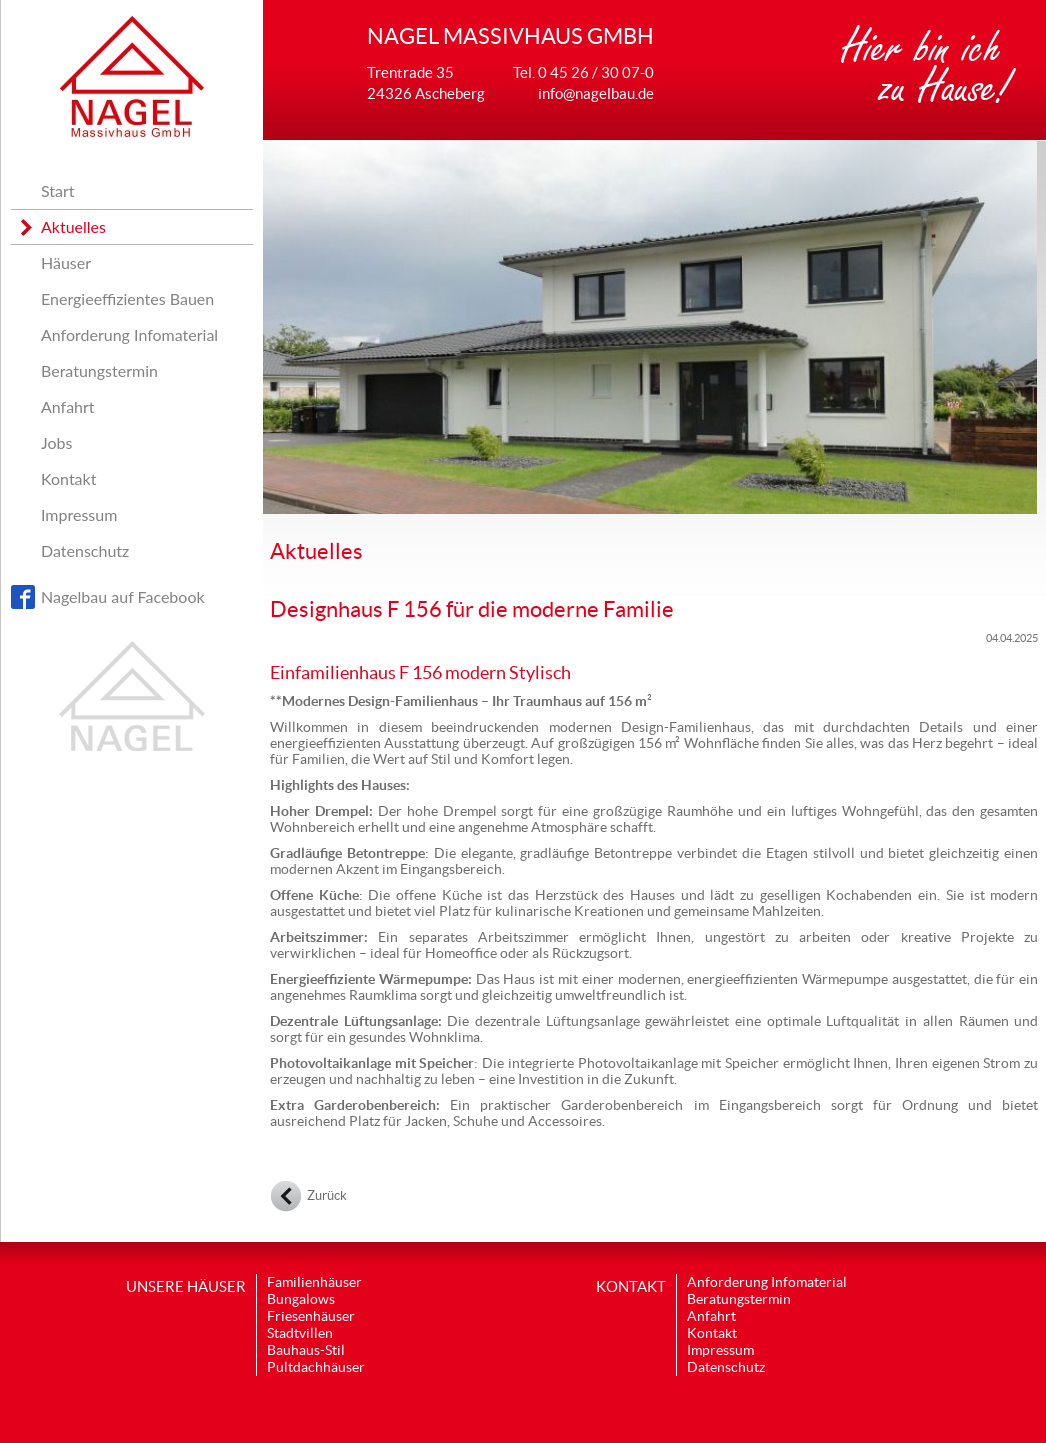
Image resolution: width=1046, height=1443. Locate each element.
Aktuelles (73, 226)
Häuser (66, 262)
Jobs (56, 442)
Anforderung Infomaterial (129, 334)
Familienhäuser (314, 1282)
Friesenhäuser (311, 1316)
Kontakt (68, 478)
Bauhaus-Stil (306, 1350)
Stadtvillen (300, 1333)
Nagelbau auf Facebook (123, 596)
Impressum (79, 514)
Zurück (327, 1195)
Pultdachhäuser (316, 1367)
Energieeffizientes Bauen (127, 298)
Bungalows (301, 1299)
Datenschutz (85, 550)
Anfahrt (68, 406)
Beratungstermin (99, 370)
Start (58, 190)
